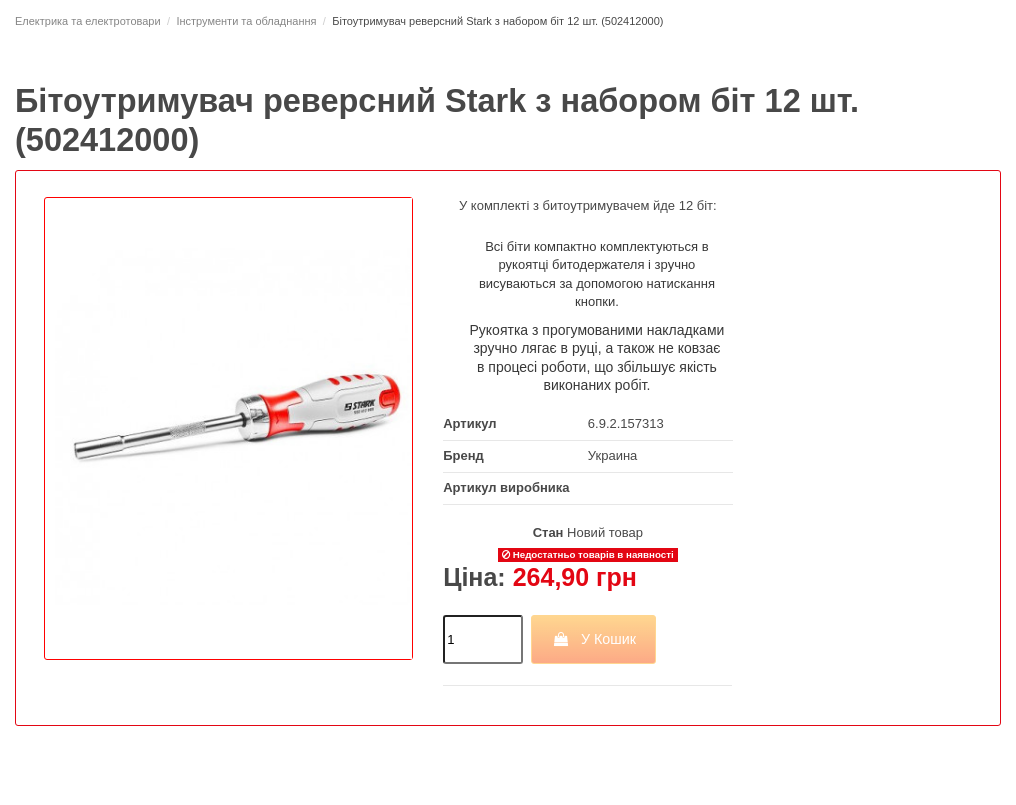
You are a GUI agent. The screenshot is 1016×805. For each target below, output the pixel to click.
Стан (548, 532)
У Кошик (593, 639)
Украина (613, 455)
